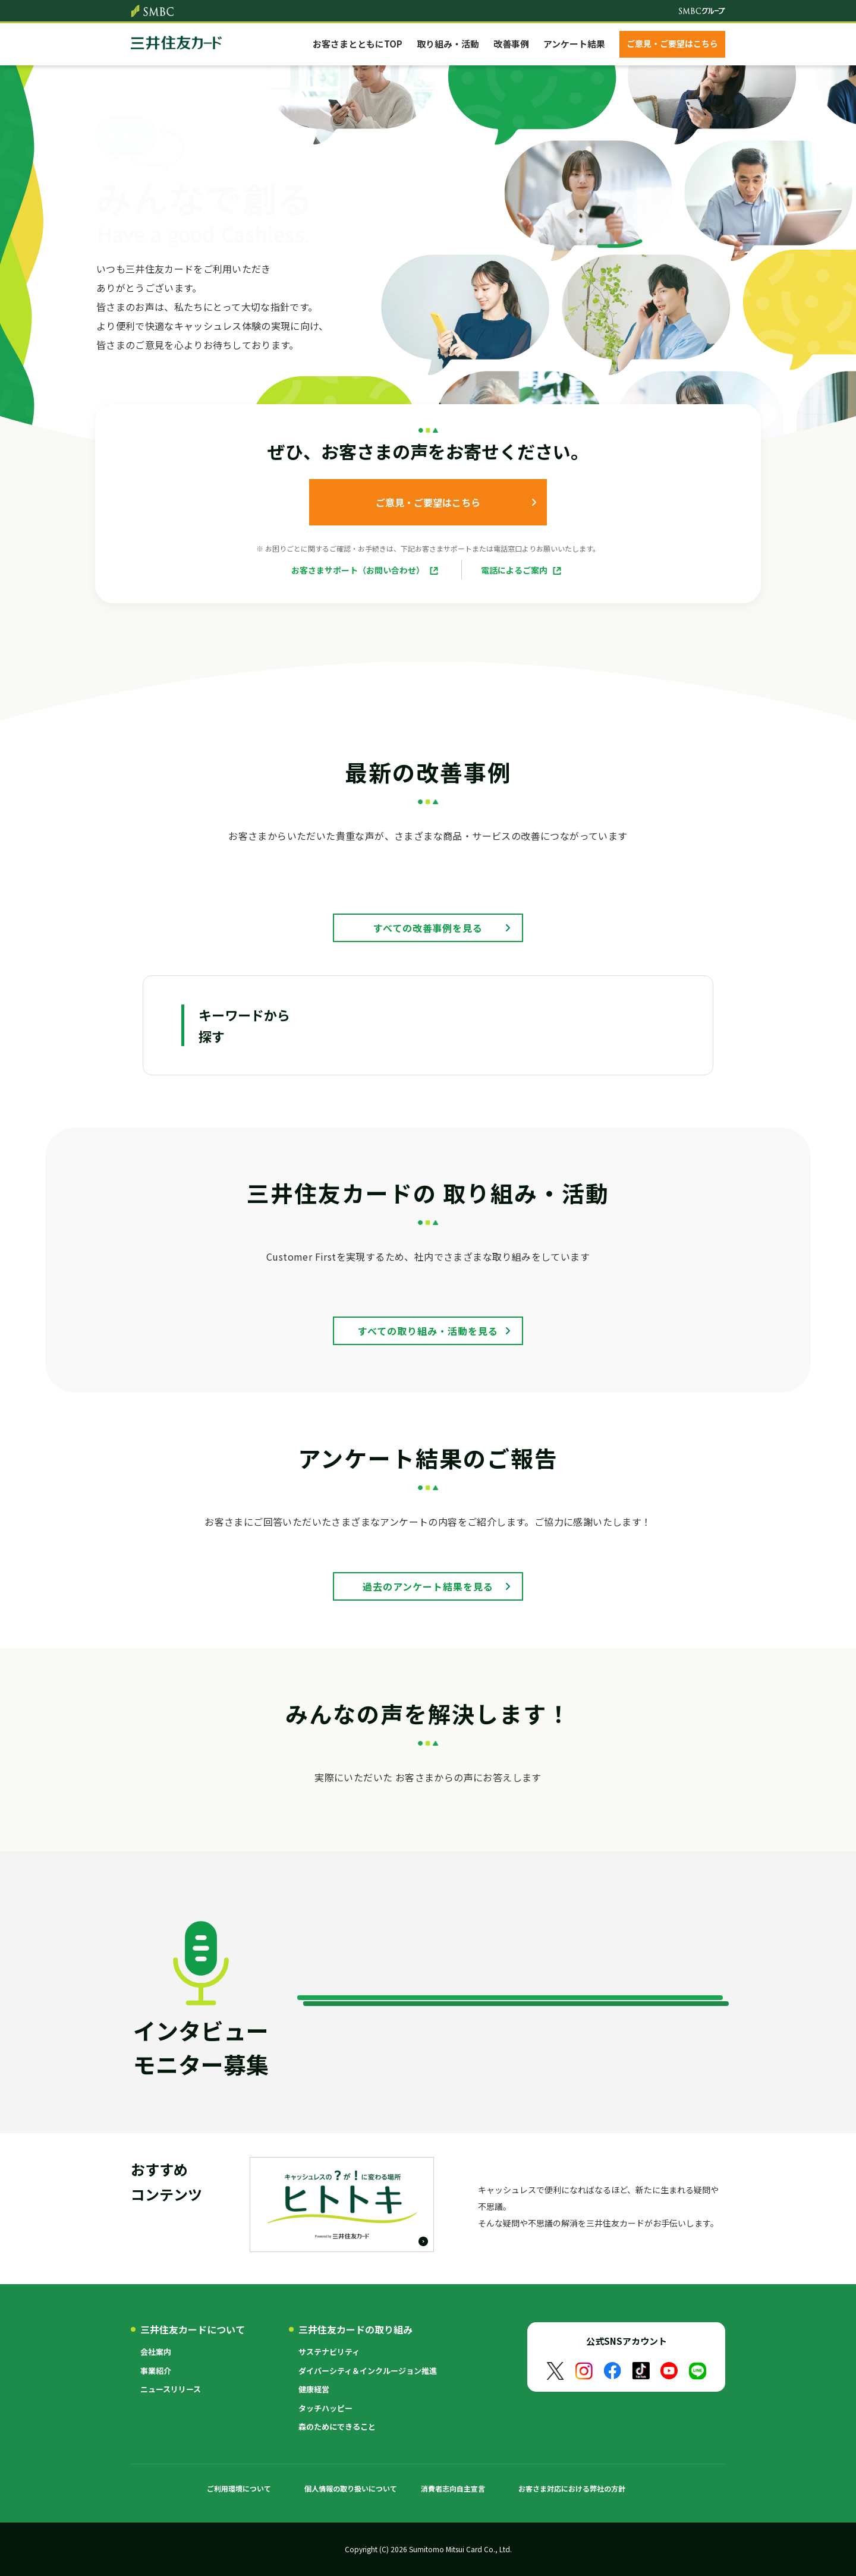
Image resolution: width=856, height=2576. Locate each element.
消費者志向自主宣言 (453, 2488)
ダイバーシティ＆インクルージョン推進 (367, 2370)
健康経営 (313, 2389)
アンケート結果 (574, 43)
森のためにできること (337, 2426)
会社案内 (155, 2351)
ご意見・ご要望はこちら (672, 43)
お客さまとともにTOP (357, 43)
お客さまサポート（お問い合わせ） (357, 570)
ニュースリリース (170, 2389)
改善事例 (511, 43)
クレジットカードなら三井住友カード (176, 44)
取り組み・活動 (448, 43)
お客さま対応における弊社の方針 (571, 2488)
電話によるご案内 (514, 570)
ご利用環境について (239, 2488)
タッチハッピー (325, 2408)
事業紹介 (155, 2370)
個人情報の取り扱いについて (350, 2488)
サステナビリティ (329, 2351)
